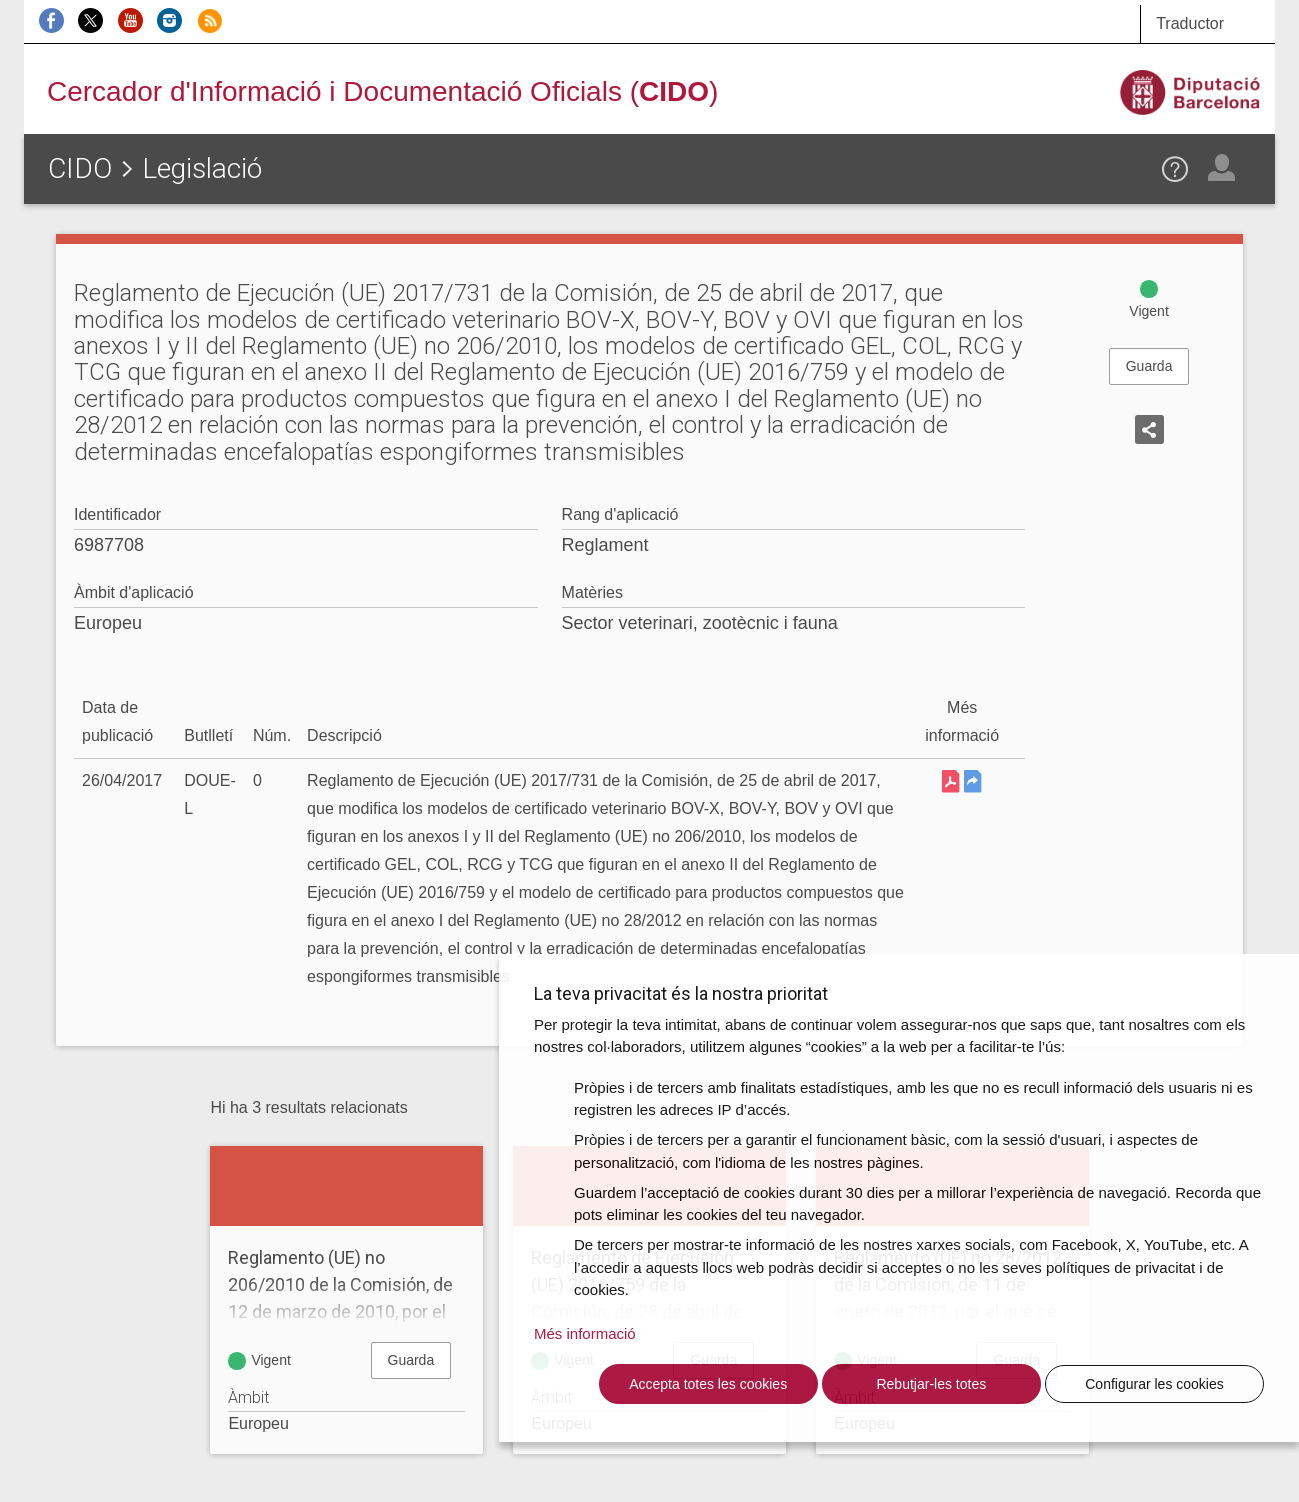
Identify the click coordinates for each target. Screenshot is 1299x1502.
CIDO (80, 168)
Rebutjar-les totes (931, 1384)
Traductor (1190, 23)
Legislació (202, 168)
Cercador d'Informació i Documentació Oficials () (382, 91)
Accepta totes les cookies (708, 1384)
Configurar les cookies (1154, 1384)
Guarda (1149, 366)
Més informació (585, 1333)
